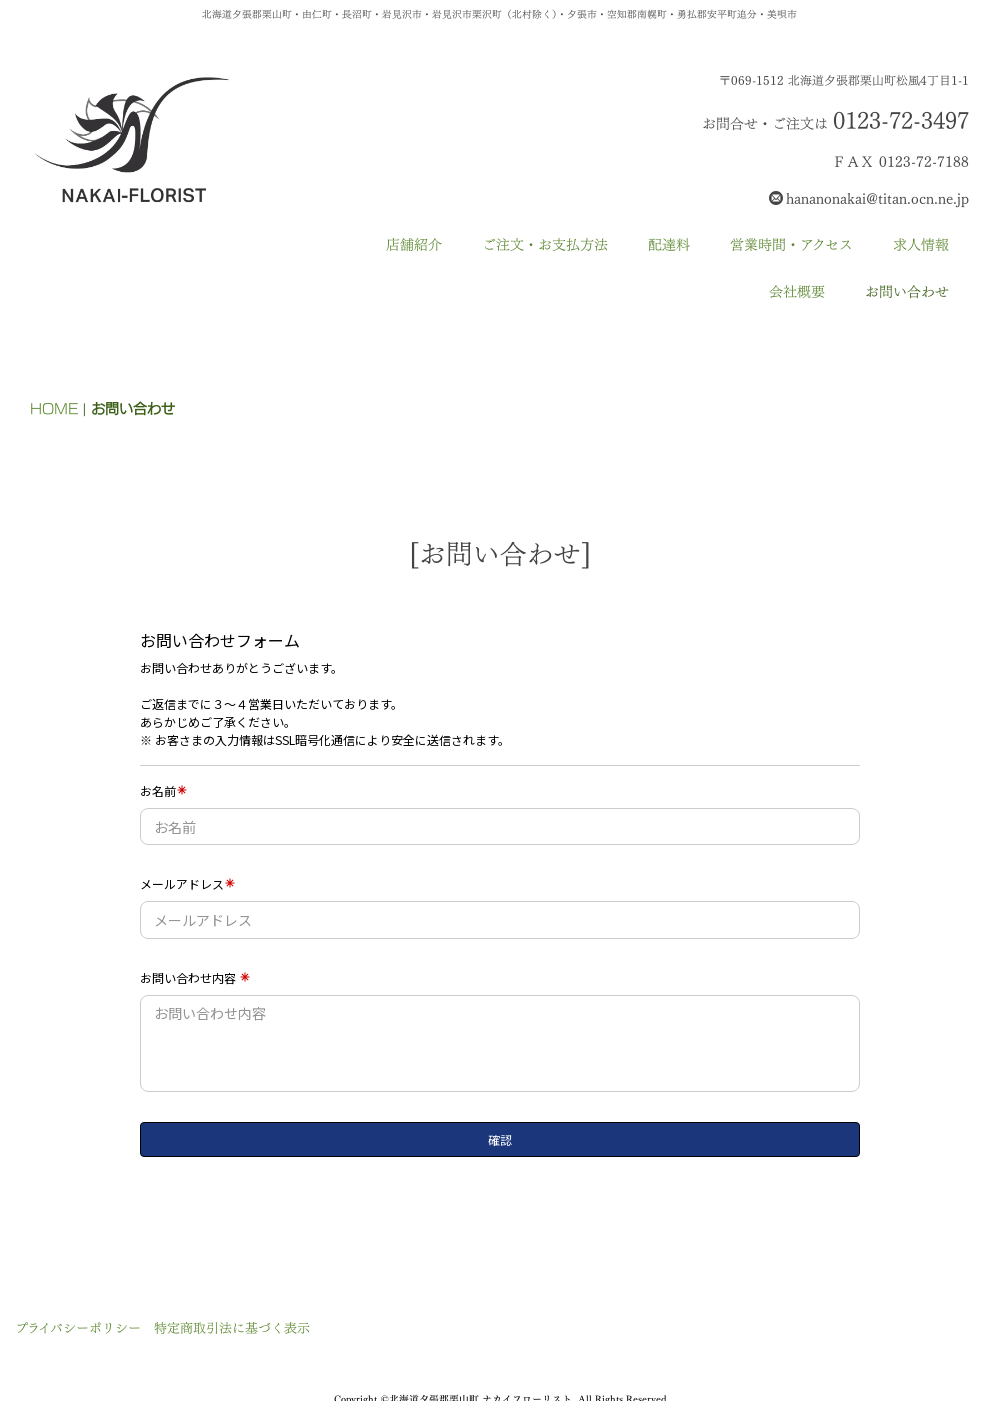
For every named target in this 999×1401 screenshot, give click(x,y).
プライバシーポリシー (78, 1328)
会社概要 (797, 291)
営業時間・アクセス (791, 244)
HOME (54, 408)
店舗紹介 (414, 244)
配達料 (669, 244)
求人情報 (921, 244)
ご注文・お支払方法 (545, 244)
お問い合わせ (907, 291)
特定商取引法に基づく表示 (232, 1328)
